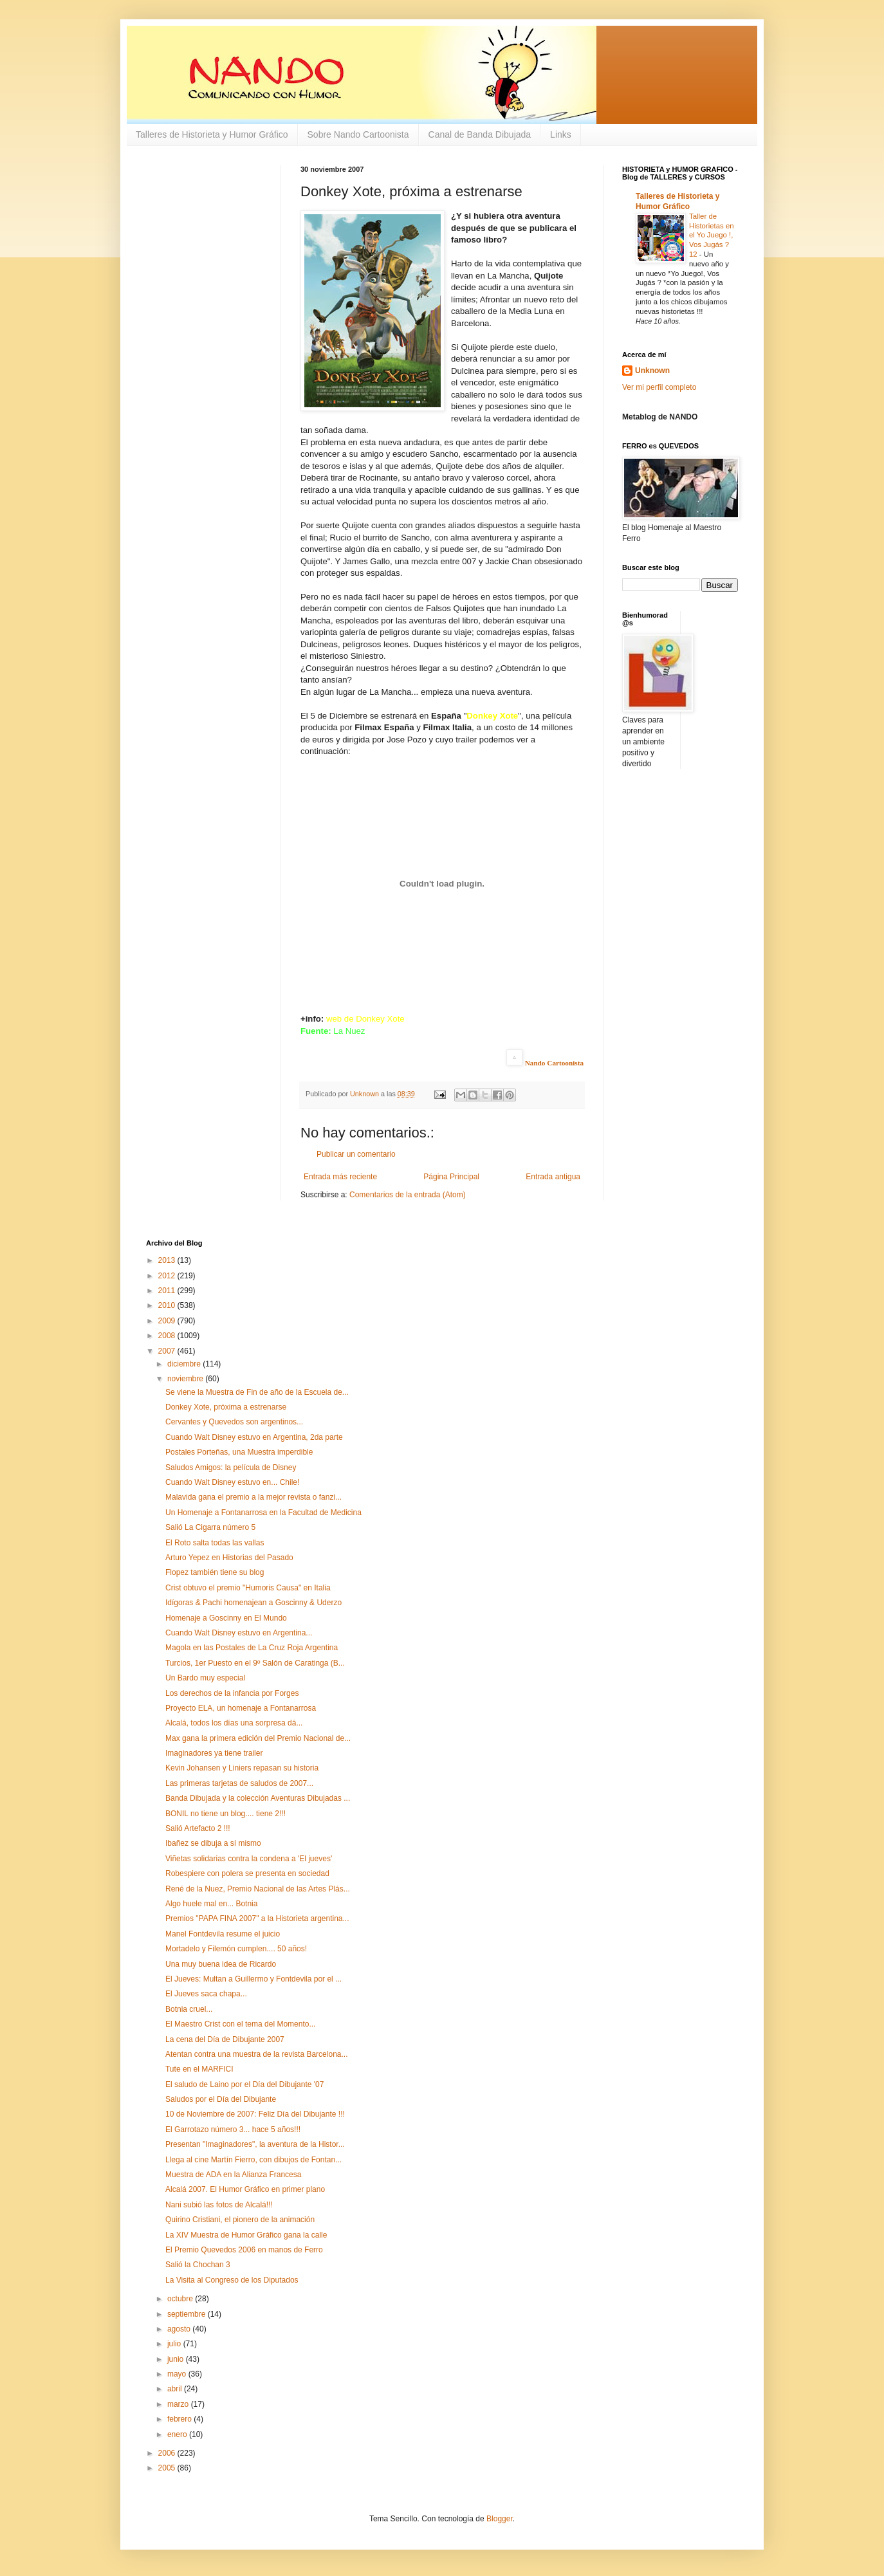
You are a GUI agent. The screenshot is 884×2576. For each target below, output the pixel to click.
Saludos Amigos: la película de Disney (230, 1467)
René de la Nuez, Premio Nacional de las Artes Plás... (257, 1888)
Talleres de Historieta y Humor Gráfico (212, 134)
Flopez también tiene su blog (214, 1572)
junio (176, 2359)
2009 (168, 1320)
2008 (168, 1335)
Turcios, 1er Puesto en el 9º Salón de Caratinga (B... (255, 1663)
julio (175, 2343)
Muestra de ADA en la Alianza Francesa (233, 2174)
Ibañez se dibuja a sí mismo (213, 1843)
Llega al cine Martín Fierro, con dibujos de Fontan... (253, 2159)
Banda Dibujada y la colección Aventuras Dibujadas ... (257, 1798)
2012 (168, 1275)
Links (560, 134)
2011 (168, 1290)
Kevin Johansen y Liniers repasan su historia (241, 1767)
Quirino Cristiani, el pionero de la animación (240, 2219)
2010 (168, 1305)
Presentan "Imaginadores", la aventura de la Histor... (255, 2144)
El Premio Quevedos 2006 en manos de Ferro (244, 2249)
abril (175, 2388)
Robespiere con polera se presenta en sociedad (247, 1873)
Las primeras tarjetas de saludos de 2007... (239, 1783)
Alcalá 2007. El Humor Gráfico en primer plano (245, 2189)
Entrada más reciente (340, 1176)
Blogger (499, 2518)
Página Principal (451, 1176)
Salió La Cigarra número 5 (210, 1527)
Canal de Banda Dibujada (479, 134)
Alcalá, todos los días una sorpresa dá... (233, 1722)
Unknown (652, 370)
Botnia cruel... (188, 2009)
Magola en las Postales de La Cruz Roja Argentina (251, 1647)
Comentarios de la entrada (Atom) (407, 1194)
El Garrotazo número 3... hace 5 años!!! (232, 2129)
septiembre (187, 2314)
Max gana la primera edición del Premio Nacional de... (258, 1738)
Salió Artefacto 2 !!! (197, 1828)
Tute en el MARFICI (199, 2069)
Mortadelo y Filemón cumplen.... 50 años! (236, 1948)
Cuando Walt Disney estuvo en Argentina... (238, 1632)
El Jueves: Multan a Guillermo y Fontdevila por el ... (253, 1978)
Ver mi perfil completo (659, 387)
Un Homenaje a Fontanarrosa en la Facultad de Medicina (263, 1512)
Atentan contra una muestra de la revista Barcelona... (256, 2054)
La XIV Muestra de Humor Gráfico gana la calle (246, 2235)
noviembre (186, 1378)
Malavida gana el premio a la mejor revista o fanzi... (253, 1497)
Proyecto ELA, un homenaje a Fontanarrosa (240, 1708)
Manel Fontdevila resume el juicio (222, 1933)
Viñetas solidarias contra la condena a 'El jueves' (248, 1858)
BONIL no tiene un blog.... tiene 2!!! (225, 1813)
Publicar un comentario (356, 1154)
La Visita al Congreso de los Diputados (232, 2280)
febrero (180, 2419)
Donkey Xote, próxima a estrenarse (225, 1407)
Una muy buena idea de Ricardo (220, 1964)
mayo (178, 2373)
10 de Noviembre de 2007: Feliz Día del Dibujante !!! (255, 2114)
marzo (179, 2404)
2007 (168, 1351)
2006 (168, 2453)
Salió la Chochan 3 (197, 2264)
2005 (168, 2467)
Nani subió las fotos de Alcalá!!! (219, 2204)
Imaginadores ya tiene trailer (213, 1753)
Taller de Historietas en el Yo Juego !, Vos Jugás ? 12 (711, 235)
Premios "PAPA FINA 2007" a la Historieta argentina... (257, 1918)
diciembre (185, 1363)
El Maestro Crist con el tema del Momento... (240, 2024)
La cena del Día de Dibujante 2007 (224, 2039)
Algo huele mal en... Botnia (211, 1903)
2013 (168, 1260)
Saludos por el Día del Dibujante (220, 2099)
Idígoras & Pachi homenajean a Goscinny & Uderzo (253, 1602)
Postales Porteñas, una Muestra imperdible (239, 1452)
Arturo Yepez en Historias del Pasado (229, 1557)
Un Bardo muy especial (205, 1677)
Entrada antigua (553, 1176)
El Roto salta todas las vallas (214, 1542)
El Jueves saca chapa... (206, 1993)
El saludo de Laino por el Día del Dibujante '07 (244, 2084)
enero (178, 2434)
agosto (179, 2328)
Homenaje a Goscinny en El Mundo (226, 1618)
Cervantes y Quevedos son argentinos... (234, 1421)
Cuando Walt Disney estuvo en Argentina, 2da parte (254, 1437)
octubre (181, 2298)
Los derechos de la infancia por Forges (232, 1693)
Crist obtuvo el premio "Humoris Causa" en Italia (248, 1587)
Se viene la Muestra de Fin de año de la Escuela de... (257, 1392)
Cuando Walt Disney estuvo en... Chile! (232, 1482)
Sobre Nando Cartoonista (358, 134)
